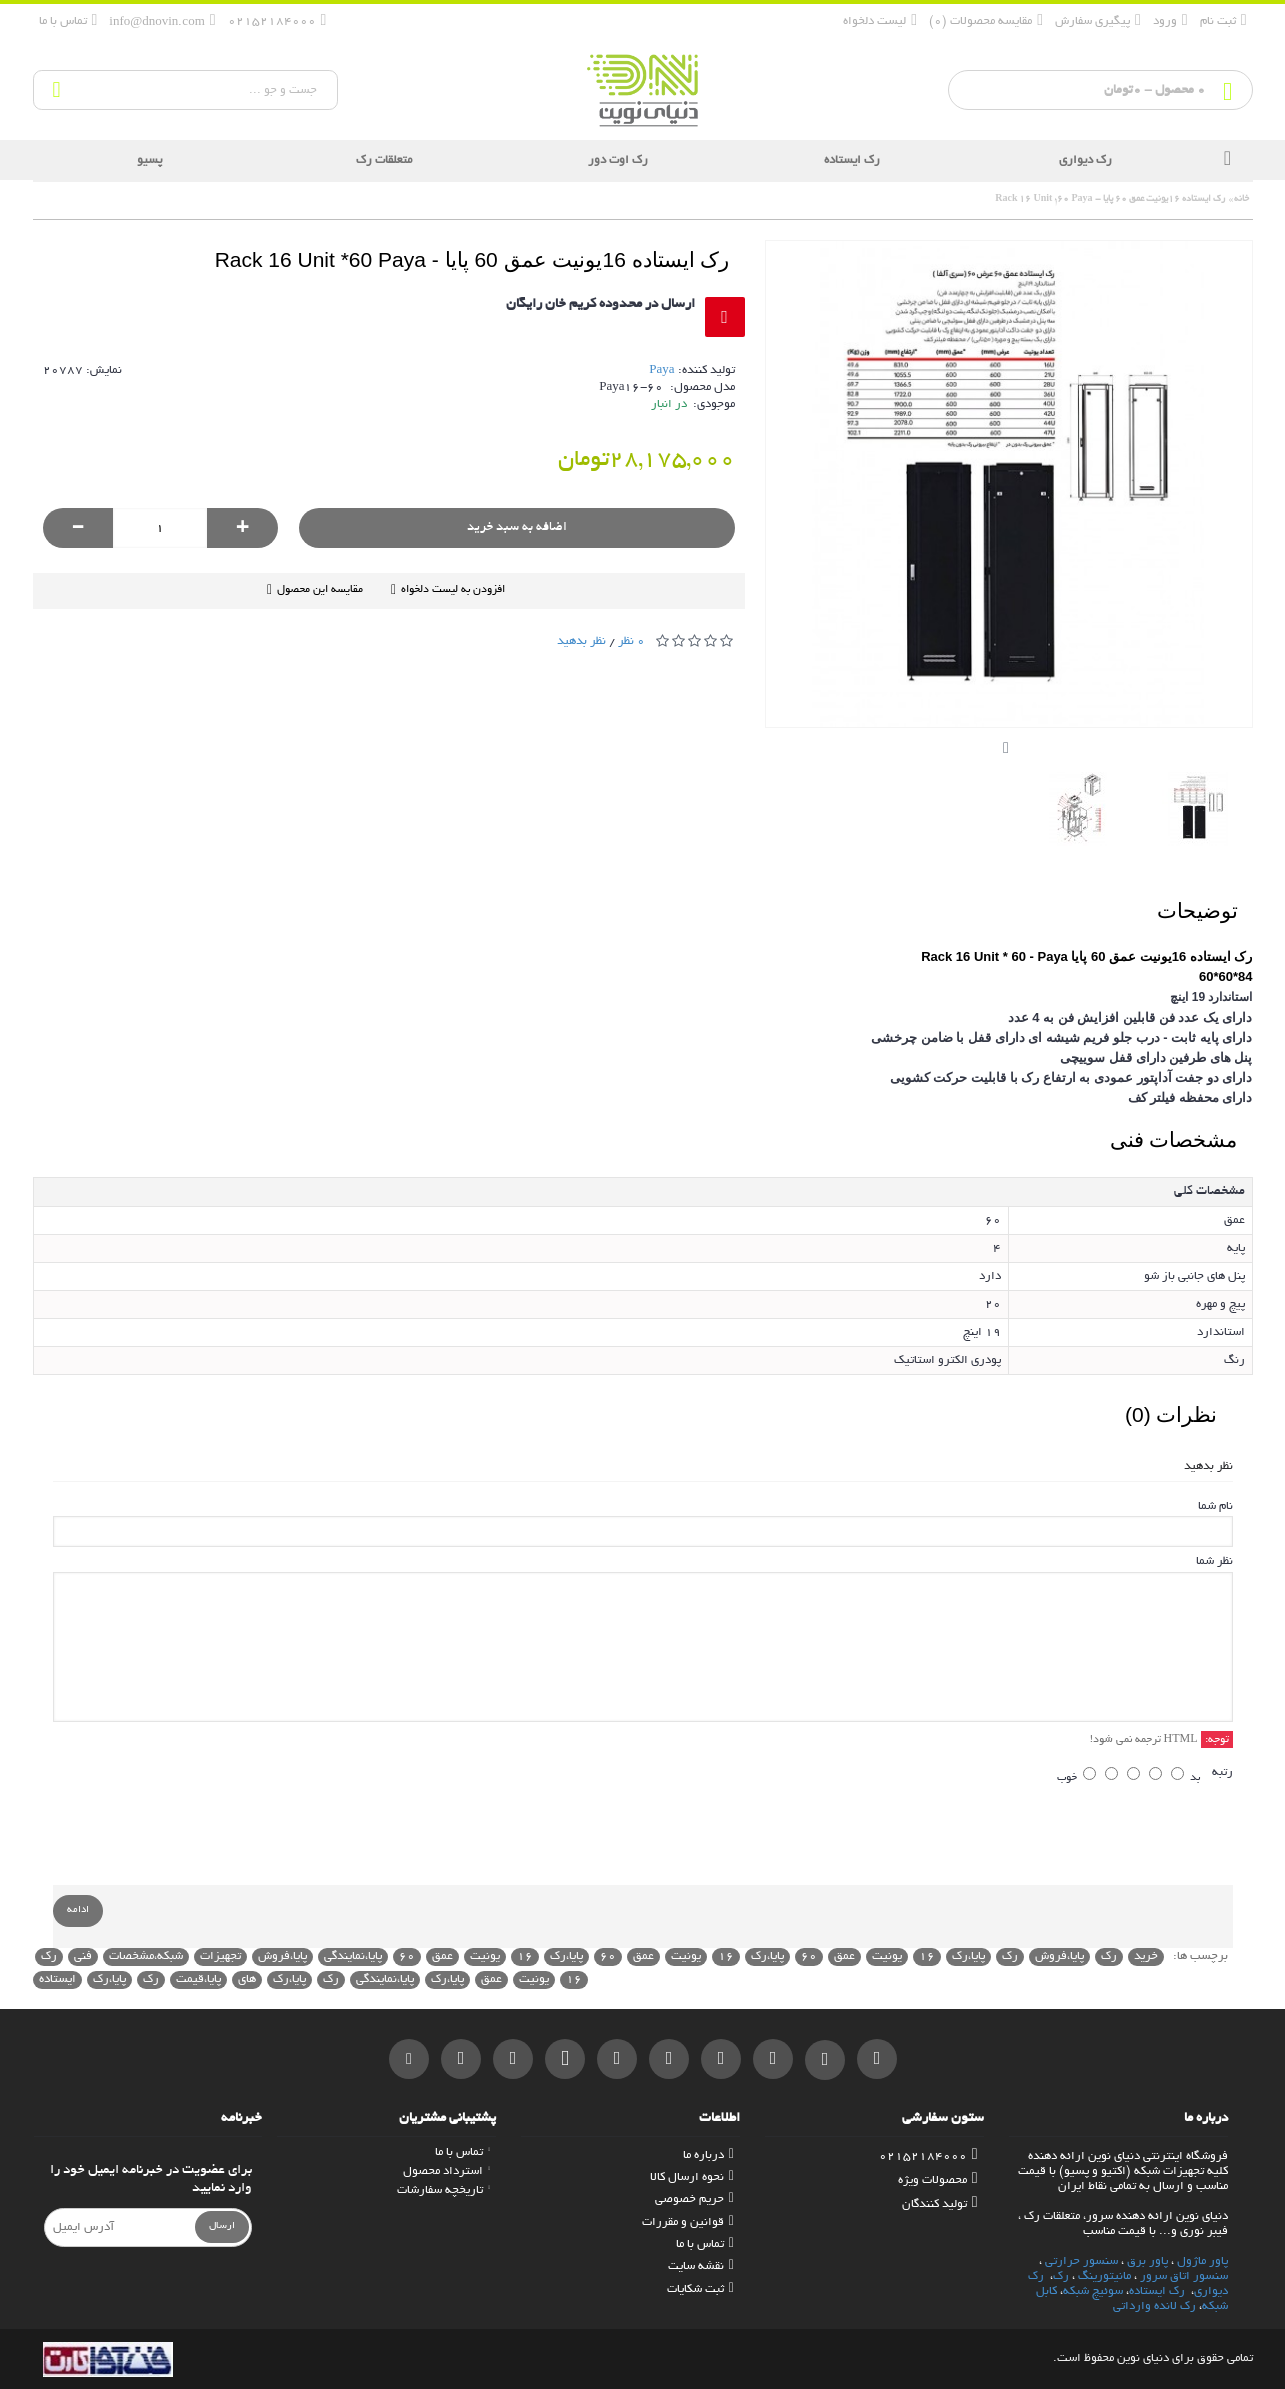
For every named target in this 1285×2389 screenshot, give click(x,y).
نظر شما (1214, 1561)
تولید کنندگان (940, 2204)
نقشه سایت (701, 2266)
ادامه (78, 1910)
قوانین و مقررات (688, 2222)
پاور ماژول (1202, 2261)
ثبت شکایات (700, 2289)
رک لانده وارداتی (1154, 2306)
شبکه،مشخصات (146, 1956)
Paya (661, 370)
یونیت (887, 1956)
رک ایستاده (1157, 2291)
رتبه (1222, 1772)
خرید (1146, 1956)
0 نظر (631, 641)
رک (1109, 1956)
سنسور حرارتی (1081, 2261)
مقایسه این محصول (320, 590)
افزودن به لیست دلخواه (453, 590)
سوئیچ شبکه (1093, 2291)
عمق (844, 1956)
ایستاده (57, 1979)
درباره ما (708, 2155)
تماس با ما (705, 2244)
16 (927, 1956)
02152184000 (928, 2156)
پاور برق (1147, 2261)
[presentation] (1081, 1841)
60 (809, 1956)
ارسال (222, 2226)
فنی (83, 1956)
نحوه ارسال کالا (692, 2177)
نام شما (1215, 1506)
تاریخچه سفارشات (443, 2190)
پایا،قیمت (198, 1979)
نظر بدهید (581, 641)
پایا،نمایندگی (353, 1956)
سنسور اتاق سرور (1184, 2276)
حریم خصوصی (694, 2199)
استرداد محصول (446, 2171)
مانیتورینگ (1104, 2276)
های (247, 1979)
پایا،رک (968, 1956)
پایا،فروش (1059, 1956)
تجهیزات (220, 1956)
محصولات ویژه (938, 2180)
